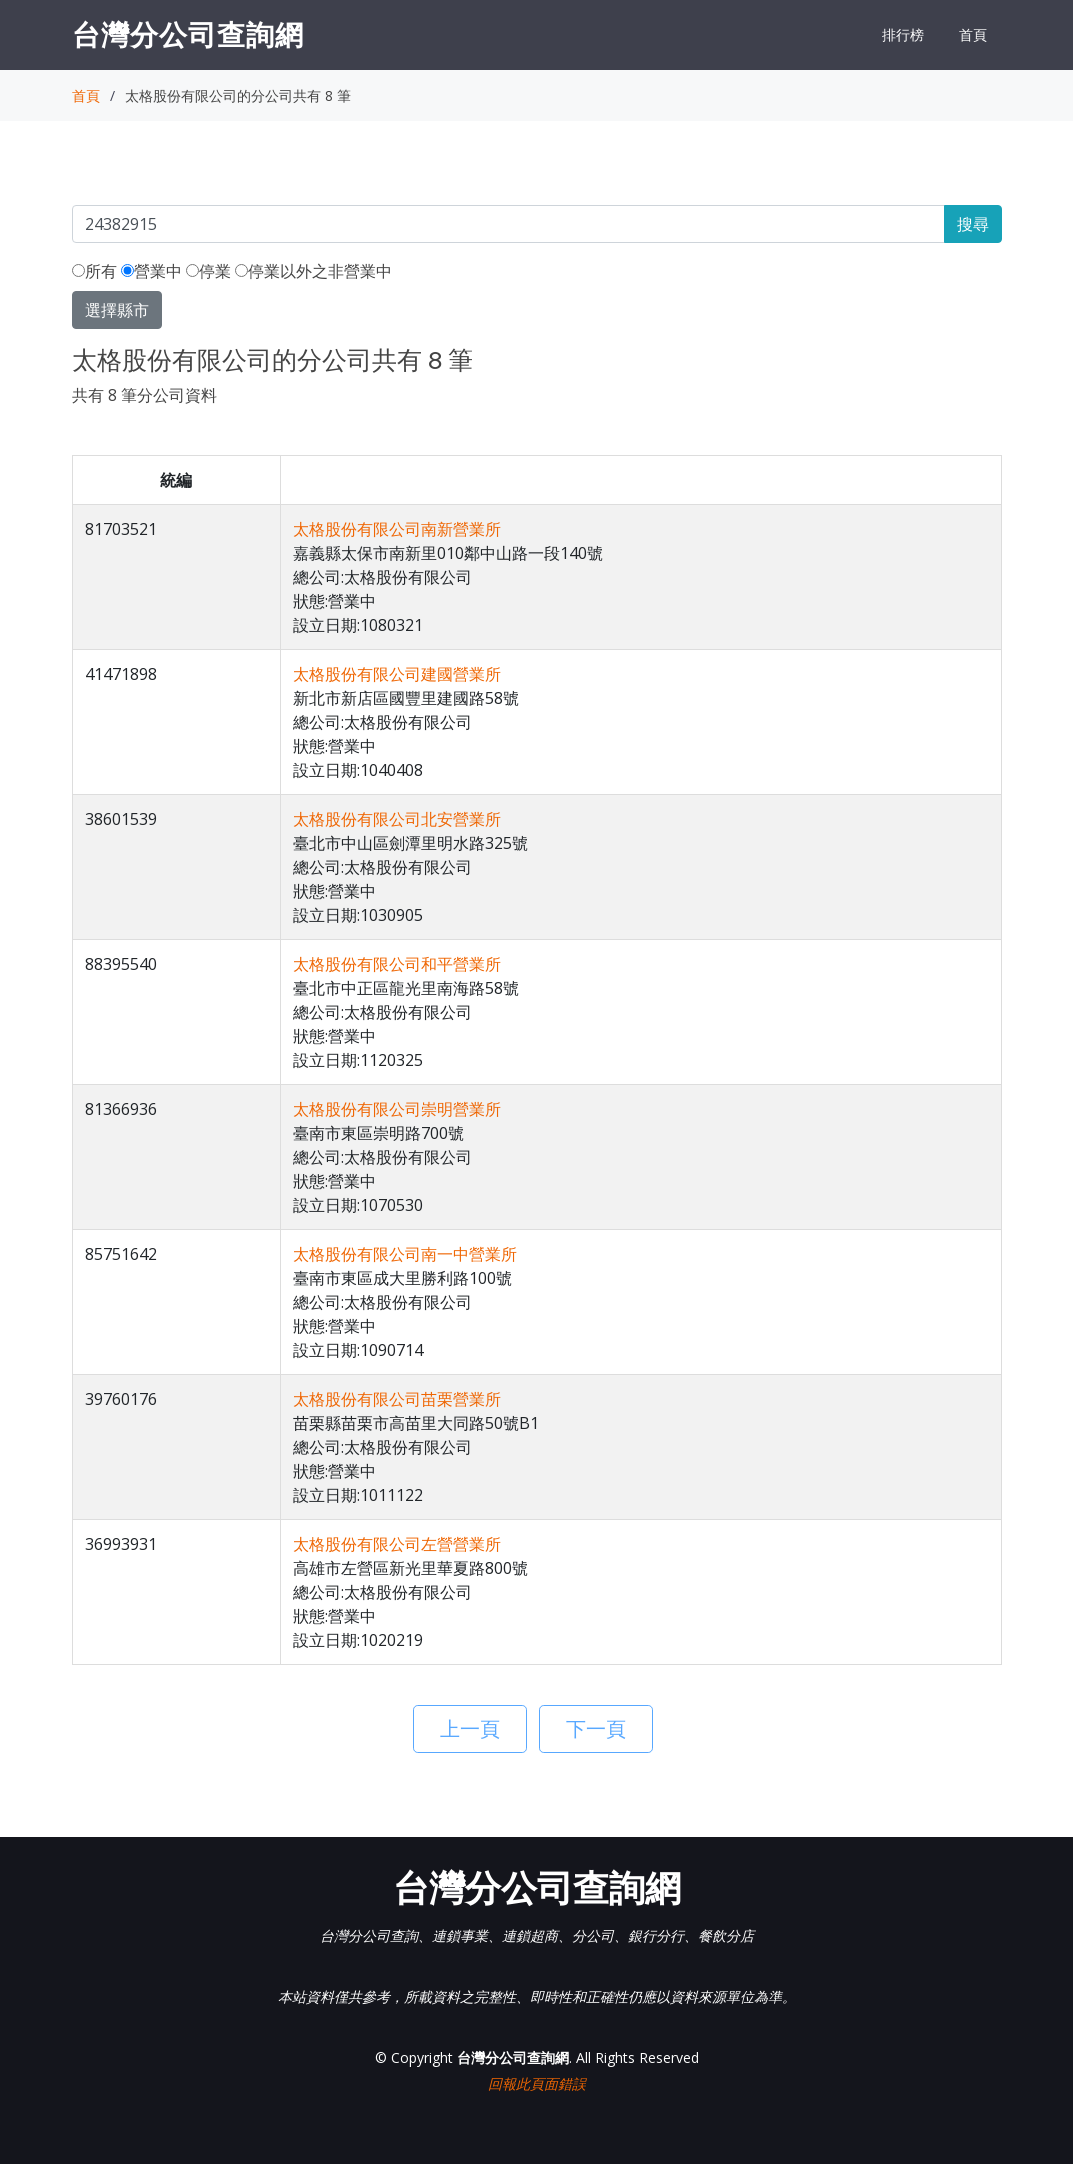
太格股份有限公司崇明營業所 (397, 1109)
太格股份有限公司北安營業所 (397, 819)
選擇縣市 (117, 310)
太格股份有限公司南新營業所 (397, 529)
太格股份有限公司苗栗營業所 (397, 1399)
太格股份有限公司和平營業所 (397, 964)
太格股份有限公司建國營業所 (397, 674)
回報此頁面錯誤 (537, 2083)
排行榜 (903, 34)
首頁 (973, 34)
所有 (94, 271)
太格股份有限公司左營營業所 (397, 1544)
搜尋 (973, 224)
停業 (208, 271)
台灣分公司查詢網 (188, 34)
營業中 (151, 271)
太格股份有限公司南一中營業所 (405, 1254)
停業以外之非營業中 (313, 271)
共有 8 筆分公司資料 (144, 395)
